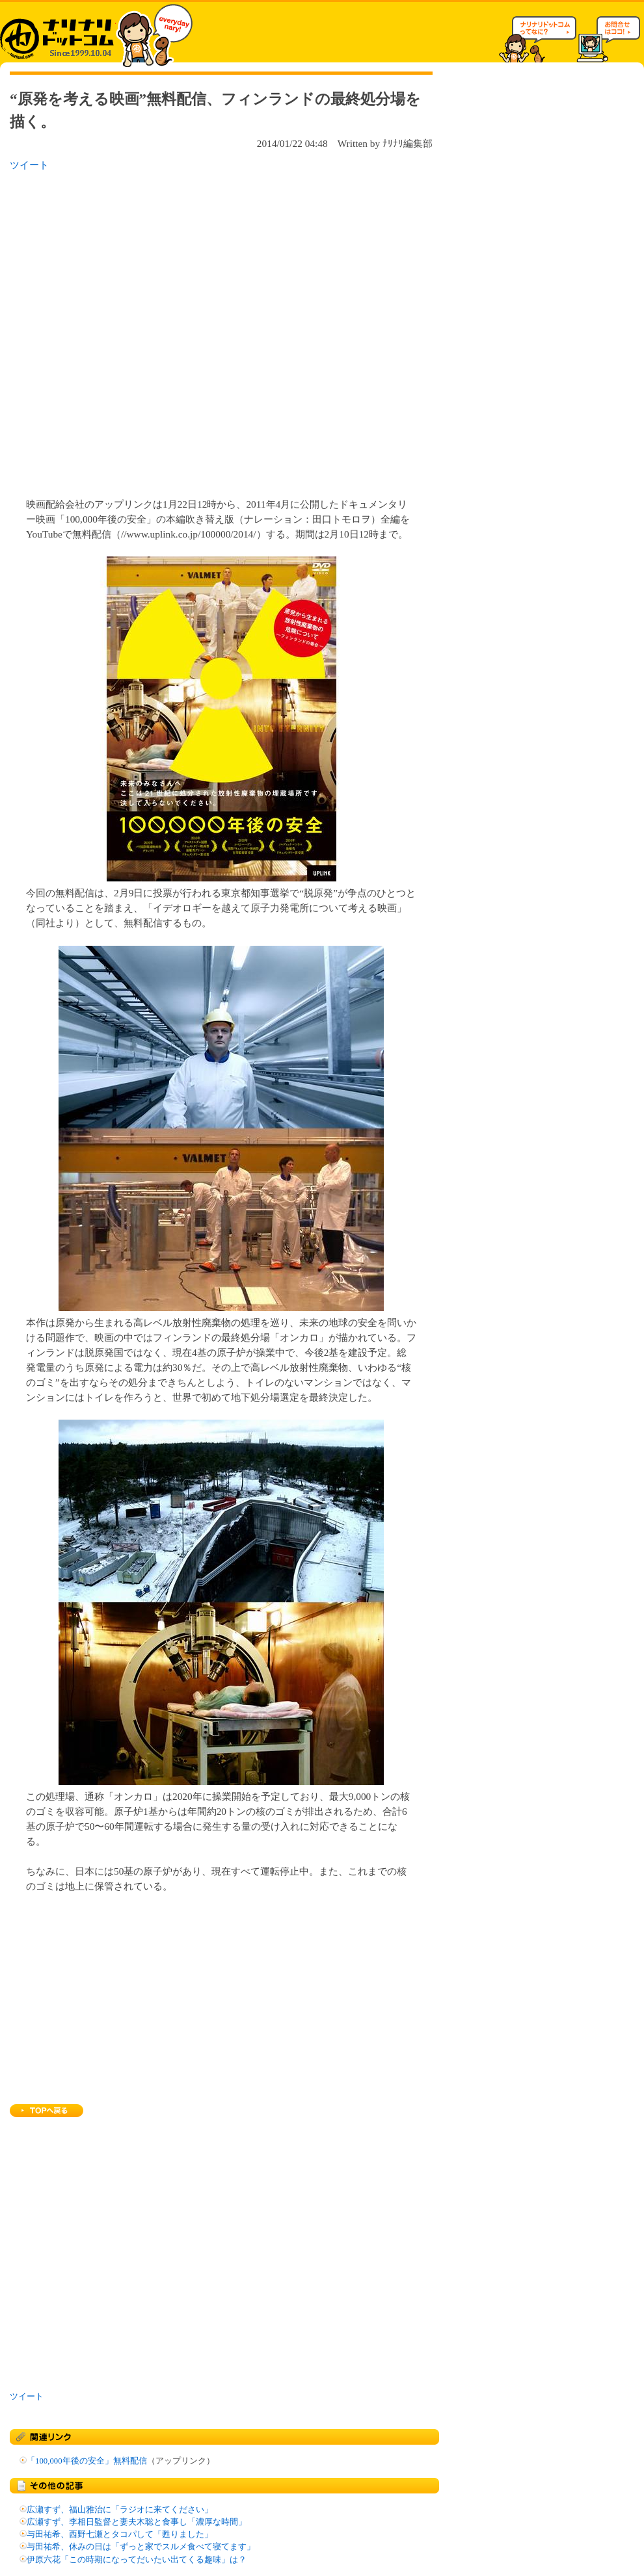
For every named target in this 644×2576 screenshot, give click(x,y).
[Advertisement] (147, 330)
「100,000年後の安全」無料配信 (87, 2460)
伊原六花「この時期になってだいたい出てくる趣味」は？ (137, 2559)
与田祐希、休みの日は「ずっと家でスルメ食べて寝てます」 (141, 2546)
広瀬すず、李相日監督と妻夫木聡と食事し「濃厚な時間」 (137, 2522)
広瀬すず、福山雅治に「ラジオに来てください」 (120, 2509)
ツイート (29, 164)
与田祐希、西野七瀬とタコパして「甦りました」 (120, 2534)
